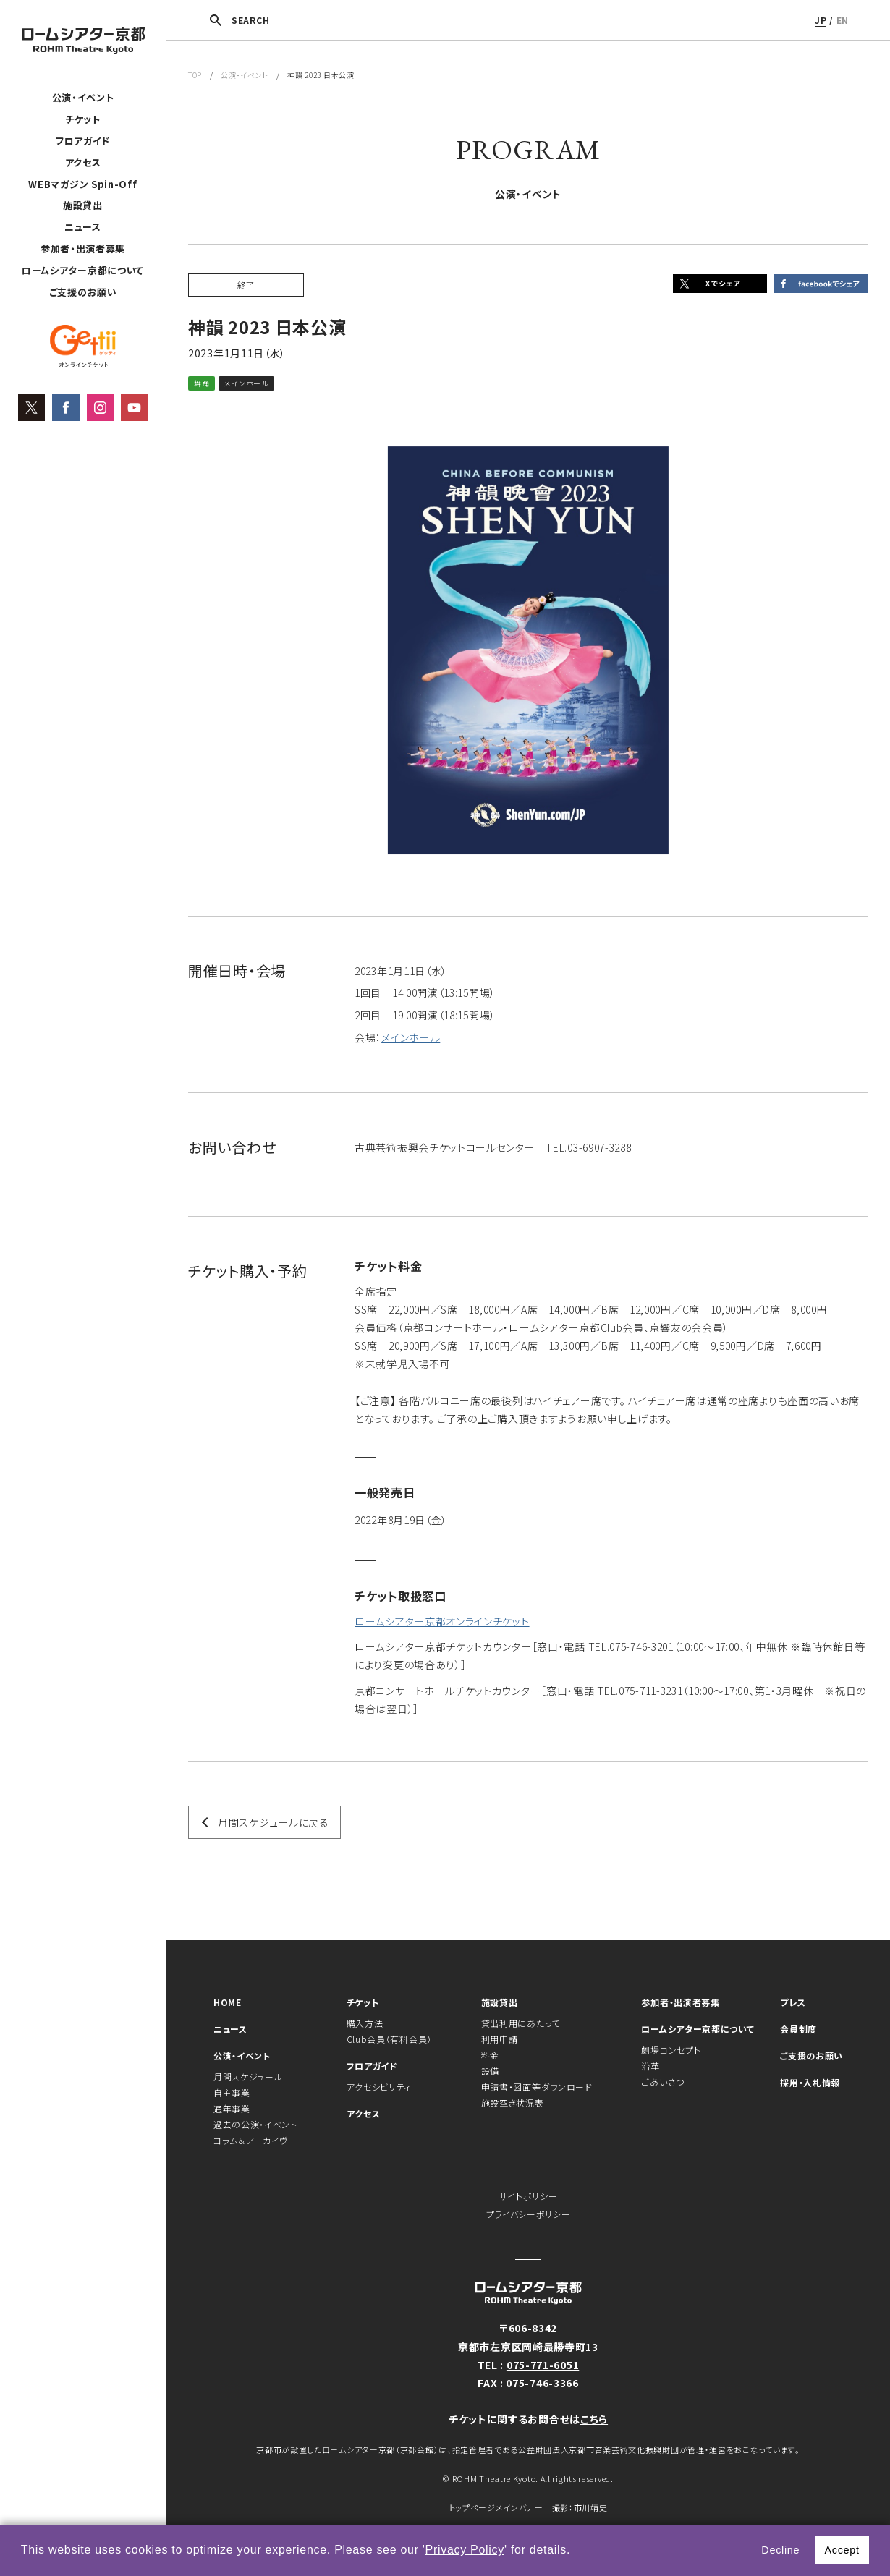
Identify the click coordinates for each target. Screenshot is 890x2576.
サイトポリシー (528, 2196)
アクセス (83, 162)
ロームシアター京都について (83, 270)
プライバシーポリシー (528, 2214)
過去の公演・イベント (255, 2124)
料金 (490, 2055)
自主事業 (231, 2092)
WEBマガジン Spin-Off (82, 184)
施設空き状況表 (512, 2102)
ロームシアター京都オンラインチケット (442, 1621)
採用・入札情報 (810, 2082)
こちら (594, 2419)
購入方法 (365, 2023)
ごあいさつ (663, 2081)
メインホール (410, 1037)
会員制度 (798, 2029)
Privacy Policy (464, 2549)
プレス (792, 2002)
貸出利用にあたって (520, 2023)
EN (842, 20)
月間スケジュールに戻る (273, 1822)
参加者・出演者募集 (83, 248)
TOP (195, 74)
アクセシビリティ (379, 2086)
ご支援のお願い (83, 292)
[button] (576, 2551)
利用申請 (499, 2039)
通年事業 (231, 2108)
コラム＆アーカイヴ (250, 2140)
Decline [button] (780, 2550)
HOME (227, 2002)
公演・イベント (83, 97)
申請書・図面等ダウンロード (537, 2086)
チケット (83, 119)
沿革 (650, 2065)
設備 (490, 2071)
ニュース (82, 227)
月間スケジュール (248, 2076)
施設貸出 (83, 205)
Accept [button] (841, 2550)
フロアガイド (83, 141)
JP (820, 20)
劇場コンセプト (670, 2050)
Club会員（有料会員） (389, 2039)
